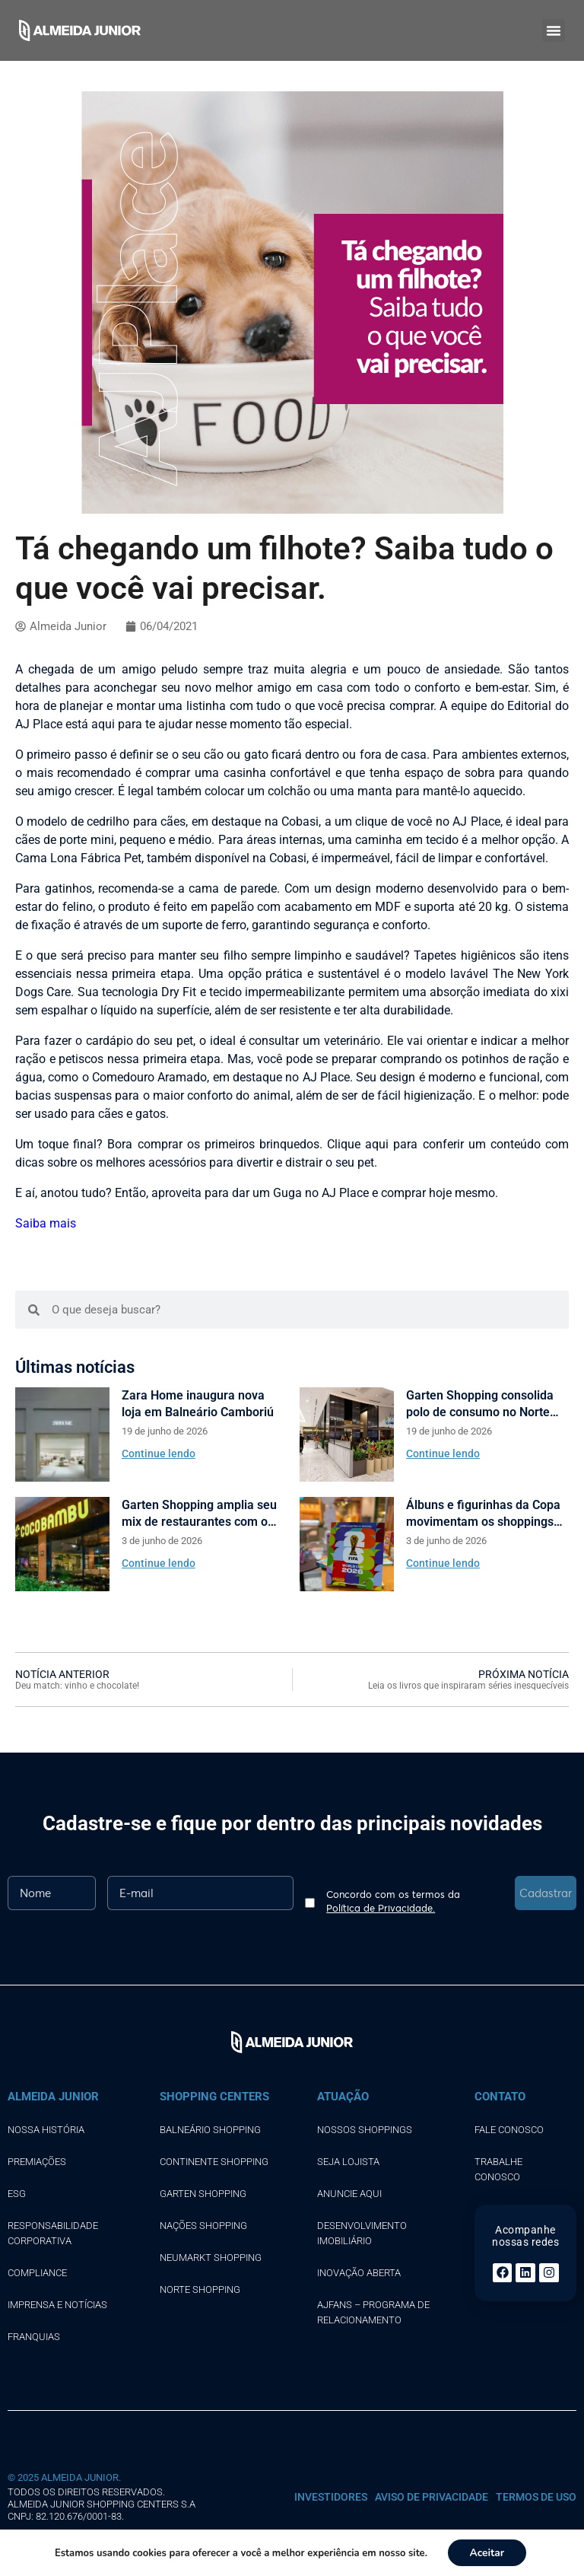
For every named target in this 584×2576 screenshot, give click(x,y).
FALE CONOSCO (509, 2129)
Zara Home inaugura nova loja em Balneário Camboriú (198, 1403)
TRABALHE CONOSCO (498, 2169)
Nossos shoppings (364, 2129)
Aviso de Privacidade (431, 2497)
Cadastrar (545, 1892)
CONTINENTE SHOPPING (214, 2161)
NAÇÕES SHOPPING (203, 2225)
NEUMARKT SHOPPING (211, 2257)
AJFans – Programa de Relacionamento (373, 2312)
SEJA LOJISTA (348, 2161)
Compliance (37, 2272)
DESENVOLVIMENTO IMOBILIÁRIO (362, 2233)
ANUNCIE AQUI (349, 2193)
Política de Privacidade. (380, 1908)
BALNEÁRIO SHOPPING (210, 2129)
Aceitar (487, 2552)
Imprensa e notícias (57, 2304)
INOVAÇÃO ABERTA (359, 2272)
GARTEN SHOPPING (203, 2193)
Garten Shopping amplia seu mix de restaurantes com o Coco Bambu (199, 1514)
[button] (553, 30)
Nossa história (46, 2129)
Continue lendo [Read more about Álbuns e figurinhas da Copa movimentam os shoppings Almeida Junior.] (443, 1563)
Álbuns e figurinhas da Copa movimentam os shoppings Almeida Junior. (483, 1514)
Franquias (34, 2336)
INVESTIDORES (330, 2497)
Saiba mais (45, 1223)
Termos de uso (536, 2497)
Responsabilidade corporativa (53, 2233)
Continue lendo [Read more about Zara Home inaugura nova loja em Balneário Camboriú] (158, 1453)
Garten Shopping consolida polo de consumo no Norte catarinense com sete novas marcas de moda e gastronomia (483, 1404)
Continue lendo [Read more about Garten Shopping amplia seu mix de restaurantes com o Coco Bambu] (158, 1563)
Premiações (37, 2161)
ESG (17, 2193)
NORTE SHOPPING (200, 2289)
